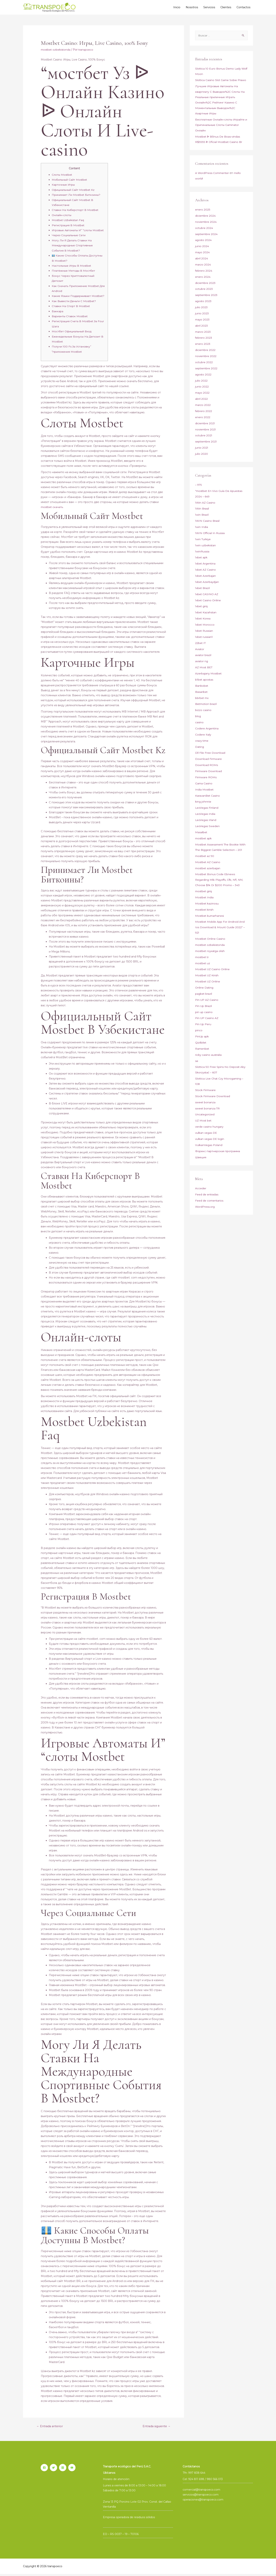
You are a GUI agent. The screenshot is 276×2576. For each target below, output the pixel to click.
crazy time (202, 734)
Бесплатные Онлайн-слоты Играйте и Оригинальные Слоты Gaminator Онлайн (221, 125)
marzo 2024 (203, 263)
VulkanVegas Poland (209, 1133)
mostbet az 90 (205, 848)
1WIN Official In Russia (210, 529)
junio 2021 (201, 444)
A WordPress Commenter (212, 172)
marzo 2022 (203, 402)
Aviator (200, 643)
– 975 (198, 481)
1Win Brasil (202, 504)
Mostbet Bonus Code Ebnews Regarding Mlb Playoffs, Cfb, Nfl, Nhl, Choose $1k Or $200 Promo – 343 (219, 871)
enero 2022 (202, 414)
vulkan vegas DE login (210, 1127)
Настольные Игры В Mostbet (71, 264)
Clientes (225, 7)
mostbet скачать (52, 509)
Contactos (243, 7)
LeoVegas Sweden (207, 818)
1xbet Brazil (202, 583)
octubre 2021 (204, 432)
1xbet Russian (204, 625)
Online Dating (204, 978)
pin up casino (204, 1002)
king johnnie (203, 794)
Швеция (201, 1145)
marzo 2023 (203, 329)
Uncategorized (205, 1103)
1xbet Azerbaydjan (207, 577)
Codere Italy (203, 728)
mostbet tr (202, 947)
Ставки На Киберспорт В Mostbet (75, 209)
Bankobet (201, 679)
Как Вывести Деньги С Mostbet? (74, 304)
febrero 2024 (203, 269)
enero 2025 (202, 209)
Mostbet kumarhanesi (210, 907)
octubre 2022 (204, 359)
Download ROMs (206, 758)
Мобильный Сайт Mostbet (70, 179)
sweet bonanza (205, 1091)
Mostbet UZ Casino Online (212, 960)
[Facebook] (44, 2470)
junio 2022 (202, 384)
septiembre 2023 (206, 293)
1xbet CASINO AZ (207, 589)
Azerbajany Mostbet (208, 667)
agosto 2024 (203, 239)
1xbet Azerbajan (205, 571)
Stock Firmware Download (213, 1085)
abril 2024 (201, 257)
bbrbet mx (202, 691)
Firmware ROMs (206, 770)
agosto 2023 (203, 299)
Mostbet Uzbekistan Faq (68, 219)
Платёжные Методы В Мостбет (74, 269)
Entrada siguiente (155, 2428)
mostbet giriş (204, 883)
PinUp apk (202, 1026)
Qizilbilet (200, 1032)
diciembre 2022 (205, 347)
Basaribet (201, 685)
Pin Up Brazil (203, 996)
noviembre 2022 (206, 353)
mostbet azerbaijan (208, 860)
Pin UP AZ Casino (207, 990)
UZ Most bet (203, 1109)
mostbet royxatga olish (210, 942)
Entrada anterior (50, 2428)
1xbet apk (201, 553)
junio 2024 (202, 245)
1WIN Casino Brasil (207, 516)
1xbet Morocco (205, 619)
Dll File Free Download (210, 746)
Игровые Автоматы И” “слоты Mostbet (78, 229)
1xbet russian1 (204, 631)
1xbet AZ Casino (205, 565)
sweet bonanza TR (207, 1097)
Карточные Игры (63, 184)
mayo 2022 (202, 390)
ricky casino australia (208, 1044)
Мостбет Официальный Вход (72, 334)
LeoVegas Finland (207, 800)
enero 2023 (202, 341)
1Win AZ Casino (205, 498)
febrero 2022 (203, 408)
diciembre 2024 (205, 215)
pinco (198, 1020)
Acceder (200, 1176)
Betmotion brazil (206, 697)
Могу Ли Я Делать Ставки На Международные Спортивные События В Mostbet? (73, 244)
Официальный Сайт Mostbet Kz (73, 189)
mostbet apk (203, 830)
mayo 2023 (202, 317)
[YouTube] (72, 2470)
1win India (201, 522)
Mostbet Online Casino (210, 929)
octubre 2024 (204, 227)
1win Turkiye (203, 534)
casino (199, 716)
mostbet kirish (204, 901)
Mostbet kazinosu (207, 895)
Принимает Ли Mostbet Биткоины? (76, 194)
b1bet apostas (204, 673)
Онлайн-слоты (61, 214)
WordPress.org (205, 1194)
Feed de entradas (207, 1182)
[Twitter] (53, 2470)
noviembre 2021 (206, 426)
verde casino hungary (209, 1115)
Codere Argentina (207, 722)
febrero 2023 (203, 335)
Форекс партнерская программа (217, 1139)
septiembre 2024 (206, 233)
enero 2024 (202, 275)
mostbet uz (203, 954)
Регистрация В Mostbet (68, 224)
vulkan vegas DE (206, 1121)
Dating (199, 740)
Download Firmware (208, 752)
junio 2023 (202, 311)
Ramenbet (202, 1038)
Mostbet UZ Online (208, 972)
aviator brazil (203, 649)
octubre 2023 (204, 287)
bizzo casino (203, 703)
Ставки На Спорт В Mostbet (71, 309)
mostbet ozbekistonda (56, 49)
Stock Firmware (205, 1079)
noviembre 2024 (206, 221)
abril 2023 (201, 323)
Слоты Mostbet (62, 174)
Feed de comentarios (209, 1188)
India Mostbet (204, 782)
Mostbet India (204, 888)
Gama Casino (204, 776)
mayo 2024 (202, 251)
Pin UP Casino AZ (207, 1008)
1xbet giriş (201, 601)
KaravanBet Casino (207, 788)
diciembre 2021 (205, 420)
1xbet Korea (203, 613)
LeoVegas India (205, 806)
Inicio (176, 7)
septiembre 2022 (206, 365)
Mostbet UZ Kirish (207, 966)
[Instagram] (62, 2470)
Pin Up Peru (203, 1014)
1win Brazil (202, 510)
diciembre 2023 (205, 281)
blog (198, 710)
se (196, 1050)
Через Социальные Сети (68, 234)
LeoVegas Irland (206, 812)
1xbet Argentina (205, 559)
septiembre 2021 (206, 438)
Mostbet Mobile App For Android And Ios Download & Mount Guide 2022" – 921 (220, 918)
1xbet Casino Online (208, 595)
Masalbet (201, 824)
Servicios (209, 7)
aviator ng (202, 655)
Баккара (57, 314)
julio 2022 (201, 377)
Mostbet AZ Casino (208, 854)
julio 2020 (201, 450)
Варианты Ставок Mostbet (70, 319)
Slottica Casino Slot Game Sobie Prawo (221, 80)
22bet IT (200, 637)
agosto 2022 (203, 371)
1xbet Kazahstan (206, 607)
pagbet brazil (203, 984)
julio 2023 (201, 305)
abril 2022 (201, 396)
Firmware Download (208, 764)
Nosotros (192, 7)
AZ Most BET (204, 661)
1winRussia (202, 547)
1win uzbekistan (205, 541)
